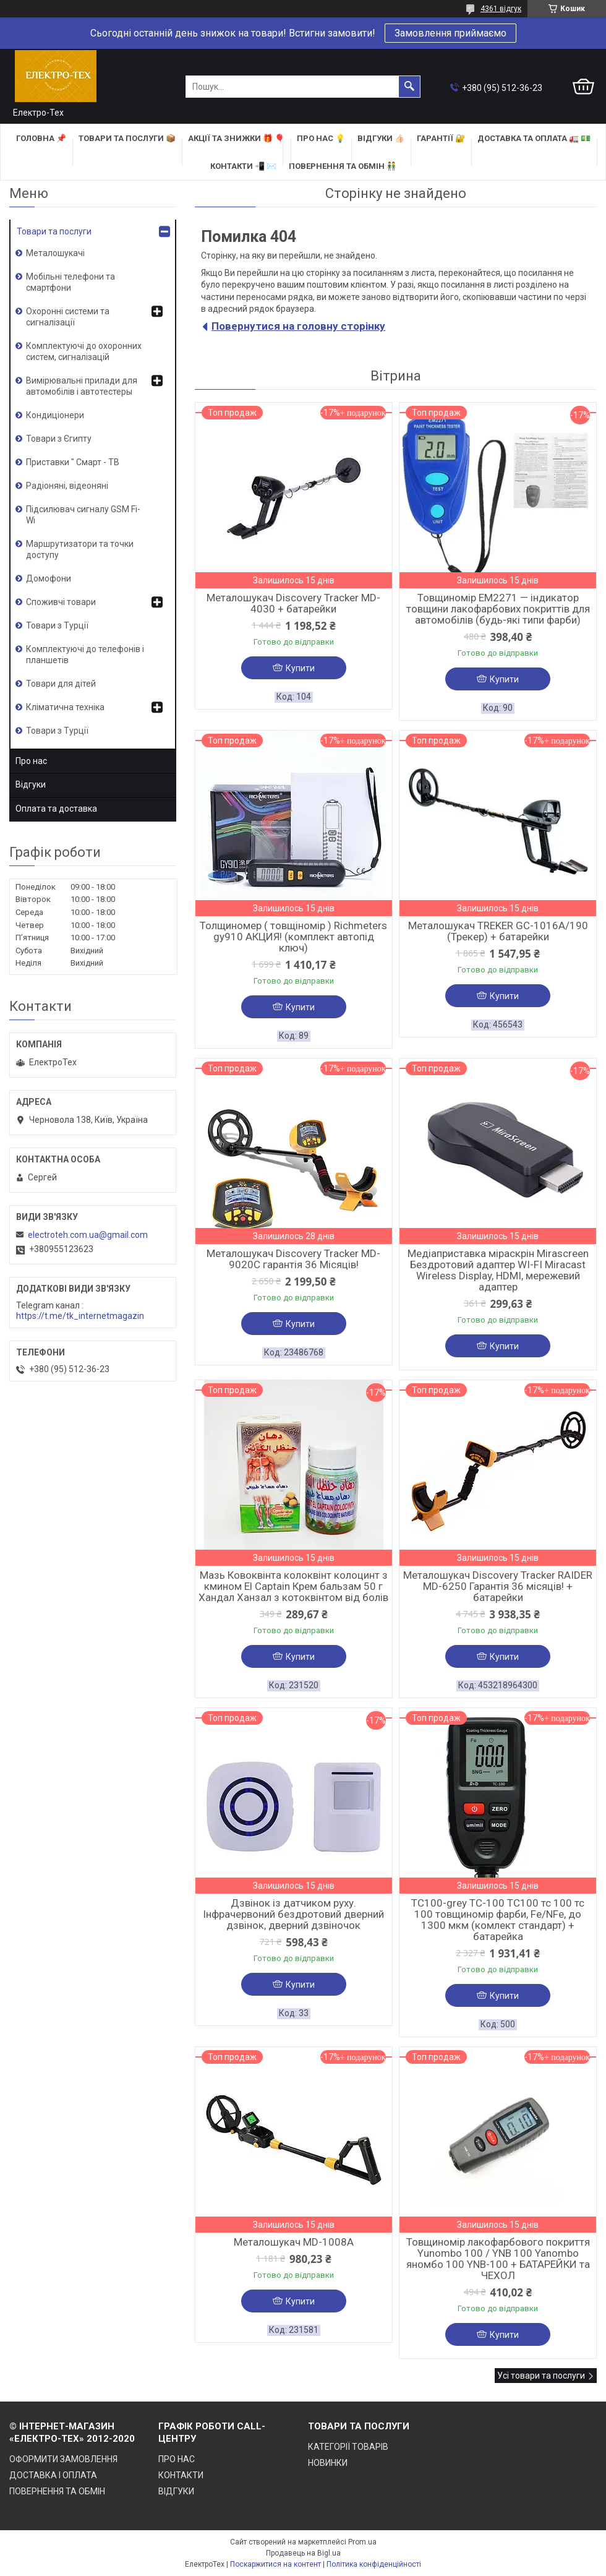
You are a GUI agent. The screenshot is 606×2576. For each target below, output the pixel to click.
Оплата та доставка (56, 809)
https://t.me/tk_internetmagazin (80, 1316)
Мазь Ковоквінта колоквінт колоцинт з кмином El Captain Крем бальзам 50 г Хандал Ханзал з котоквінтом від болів (293, 1586)
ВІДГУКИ (176, 2491)
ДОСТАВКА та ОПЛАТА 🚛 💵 (534, 138)
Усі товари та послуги (541, 2376)
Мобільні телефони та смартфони (70, 282)
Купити (300, 668)
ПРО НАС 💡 (321, 138)
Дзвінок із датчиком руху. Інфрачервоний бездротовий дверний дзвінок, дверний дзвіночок (293, 1914)
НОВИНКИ (328, 2463)
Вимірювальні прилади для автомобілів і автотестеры (81, 386)
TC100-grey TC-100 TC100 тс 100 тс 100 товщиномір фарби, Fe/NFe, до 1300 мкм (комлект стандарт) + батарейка (497, 1919)
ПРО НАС (176, 2459)
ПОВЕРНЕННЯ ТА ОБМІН (57, 2491)
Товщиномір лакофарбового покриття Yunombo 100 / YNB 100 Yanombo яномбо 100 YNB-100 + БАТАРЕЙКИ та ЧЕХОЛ (498, 2258)
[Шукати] (409, 86)
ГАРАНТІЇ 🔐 (441, 138)
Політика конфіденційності (373, 2564)
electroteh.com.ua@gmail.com (88, 1235)
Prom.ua (362, 2542)
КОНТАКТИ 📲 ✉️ (243, 166)
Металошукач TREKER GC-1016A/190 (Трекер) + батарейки (498, 931)
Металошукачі (55, 253)
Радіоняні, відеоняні (67, 486)
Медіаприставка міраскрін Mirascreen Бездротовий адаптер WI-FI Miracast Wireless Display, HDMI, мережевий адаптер (498, 1270)
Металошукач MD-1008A (294, 2242)
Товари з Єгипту (59, 439)
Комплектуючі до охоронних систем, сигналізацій (84, 351)
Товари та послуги (54, 231)
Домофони (48, 578)
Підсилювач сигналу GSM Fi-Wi (83, 514)
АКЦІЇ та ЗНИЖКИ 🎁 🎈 (236, 138)
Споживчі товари (61, 602)
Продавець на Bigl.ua (303, 2553)
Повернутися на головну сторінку (298, 326)
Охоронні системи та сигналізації (67, 316)
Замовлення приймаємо (450, 33)
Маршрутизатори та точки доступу (80, 549)
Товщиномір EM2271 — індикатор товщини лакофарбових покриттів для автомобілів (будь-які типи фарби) (498, 608)
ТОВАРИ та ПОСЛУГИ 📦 (127, 138)
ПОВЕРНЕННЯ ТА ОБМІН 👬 (342, 166)
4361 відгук (500, 8)
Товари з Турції (57, 625)
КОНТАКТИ (180, 2475)
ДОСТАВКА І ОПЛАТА (53, 2475)
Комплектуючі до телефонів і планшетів (85, 654)
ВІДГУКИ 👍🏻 (380, 138)
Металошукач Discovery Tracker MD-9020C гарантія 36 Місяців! (293, 1259)
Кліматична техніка (65, 707)
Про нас (31, 761)
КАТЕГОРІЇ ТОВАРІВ (348, 2447)
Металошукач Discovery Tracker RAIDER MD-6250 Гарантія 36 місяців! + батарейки (497, 1586)
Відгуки (30, 784)
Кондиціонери (55, 415)
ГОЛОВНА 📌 (41, 138)
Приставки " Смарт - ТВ (72, 462)
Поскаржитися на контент (275, 2564)
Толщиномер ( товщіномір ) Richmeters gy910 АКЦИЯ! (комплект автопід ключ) (293, 936)
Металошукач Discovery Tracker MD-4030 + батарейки (293, 603)
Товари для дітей (61, 684)
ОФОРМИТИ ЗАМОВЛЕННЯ (63, 2459)
